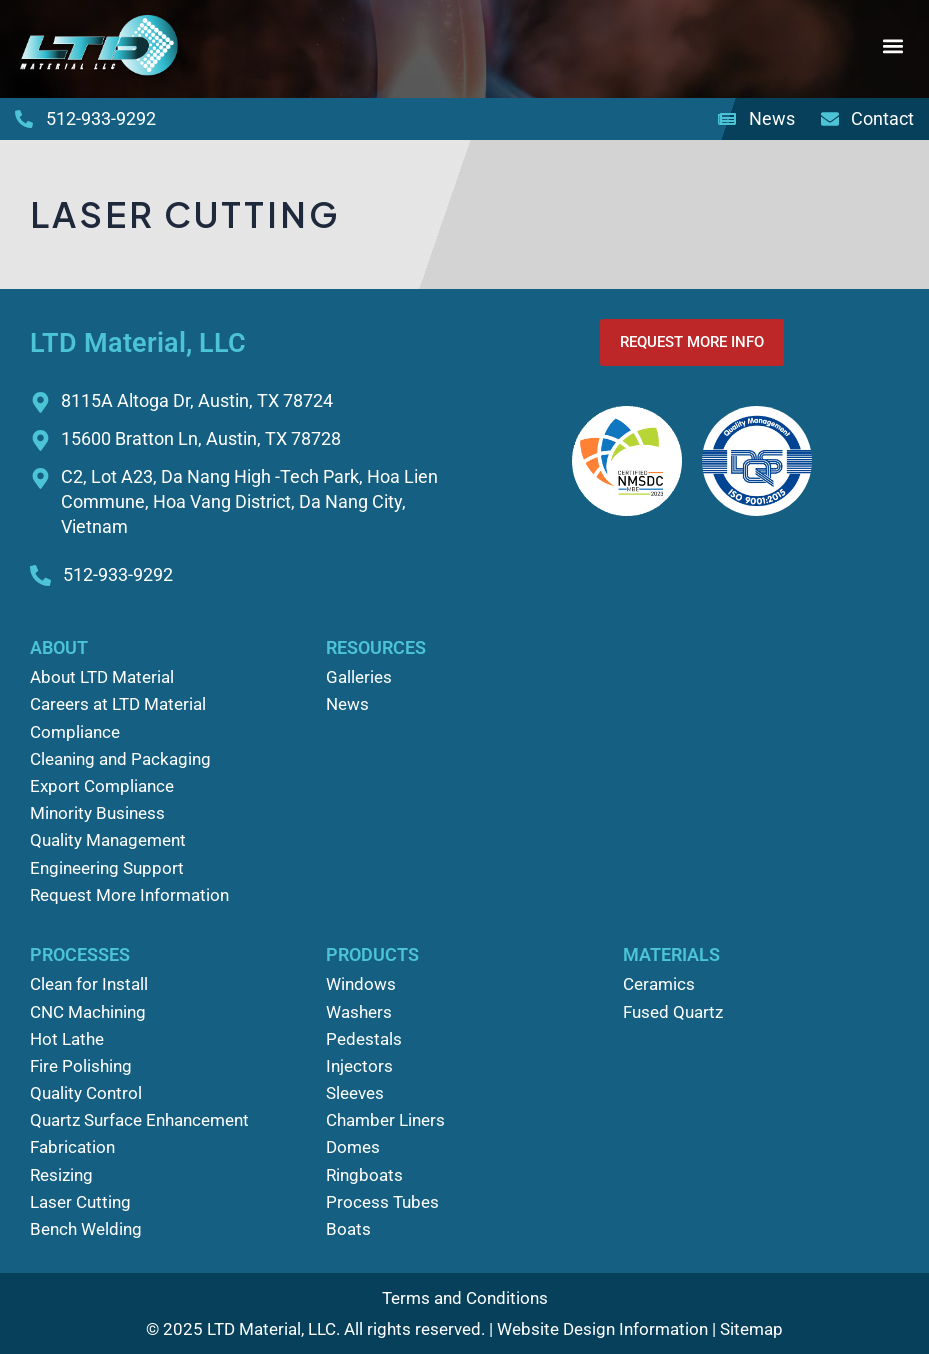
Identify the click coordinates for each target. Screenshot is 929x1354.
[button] (892, 46)
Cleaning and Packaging (120, 759)
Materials (671, 954)
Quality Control (86, 1093)
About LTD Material (102, 677)
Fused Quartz (673, 1012)
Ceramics (659, 984)
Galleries (359, 677)
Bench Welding (86, 1229)
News (347, 704)
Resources (376, 647)
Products (372, 954)
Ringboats (364, 1175)
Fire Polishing (81, 1066)
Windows (361, 984)
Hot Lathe (67, 1039)
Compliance (75, 732)
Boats (348, 1229)
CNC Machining (88, 1012)
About (59, 647)
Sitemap (751, 1329)
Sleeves (355, 1093)
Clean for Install (89, 984)
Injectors (359, 1066)
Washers (359, 1012)
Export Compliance (102, 786)
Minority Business (97, 813)
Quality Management (108, 840)
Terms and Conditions (465, 1298)
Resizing (61, 1175)
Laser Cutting (80, 1202)
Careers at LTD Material (118, 704)
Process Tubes (382, 1202)
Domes (353, 1147)
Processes (80, 954)
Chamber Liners (385, 1120)
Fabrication (72, 1147)
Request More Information (129, 895)
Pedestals (364, 1039)
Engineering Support (107, 868)
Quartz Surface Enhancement (139, 1120)
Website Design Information (602, 1329)
